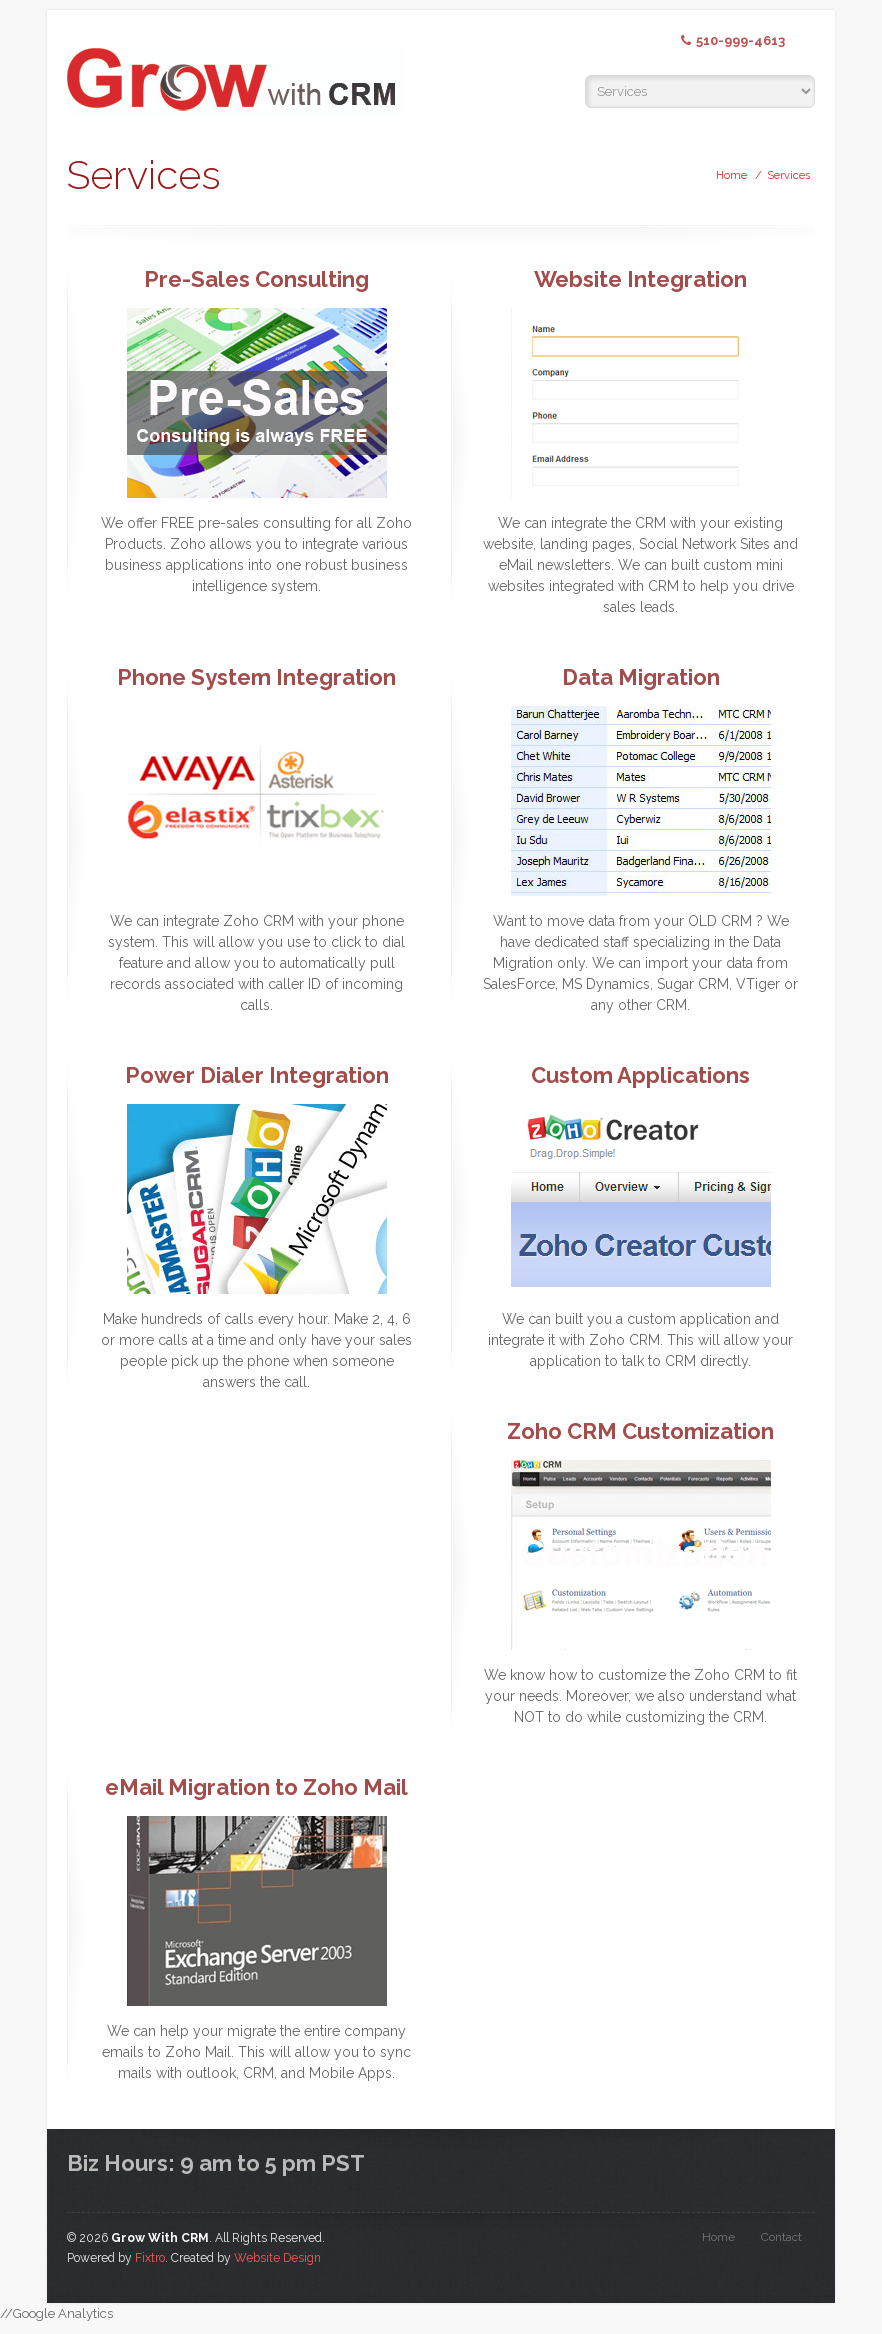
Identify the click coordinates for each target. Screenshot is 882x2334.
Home (731, 175)
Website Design (277, 2258)
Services (788, 175)
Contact (781, 2237)
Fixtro (150, 2258)
